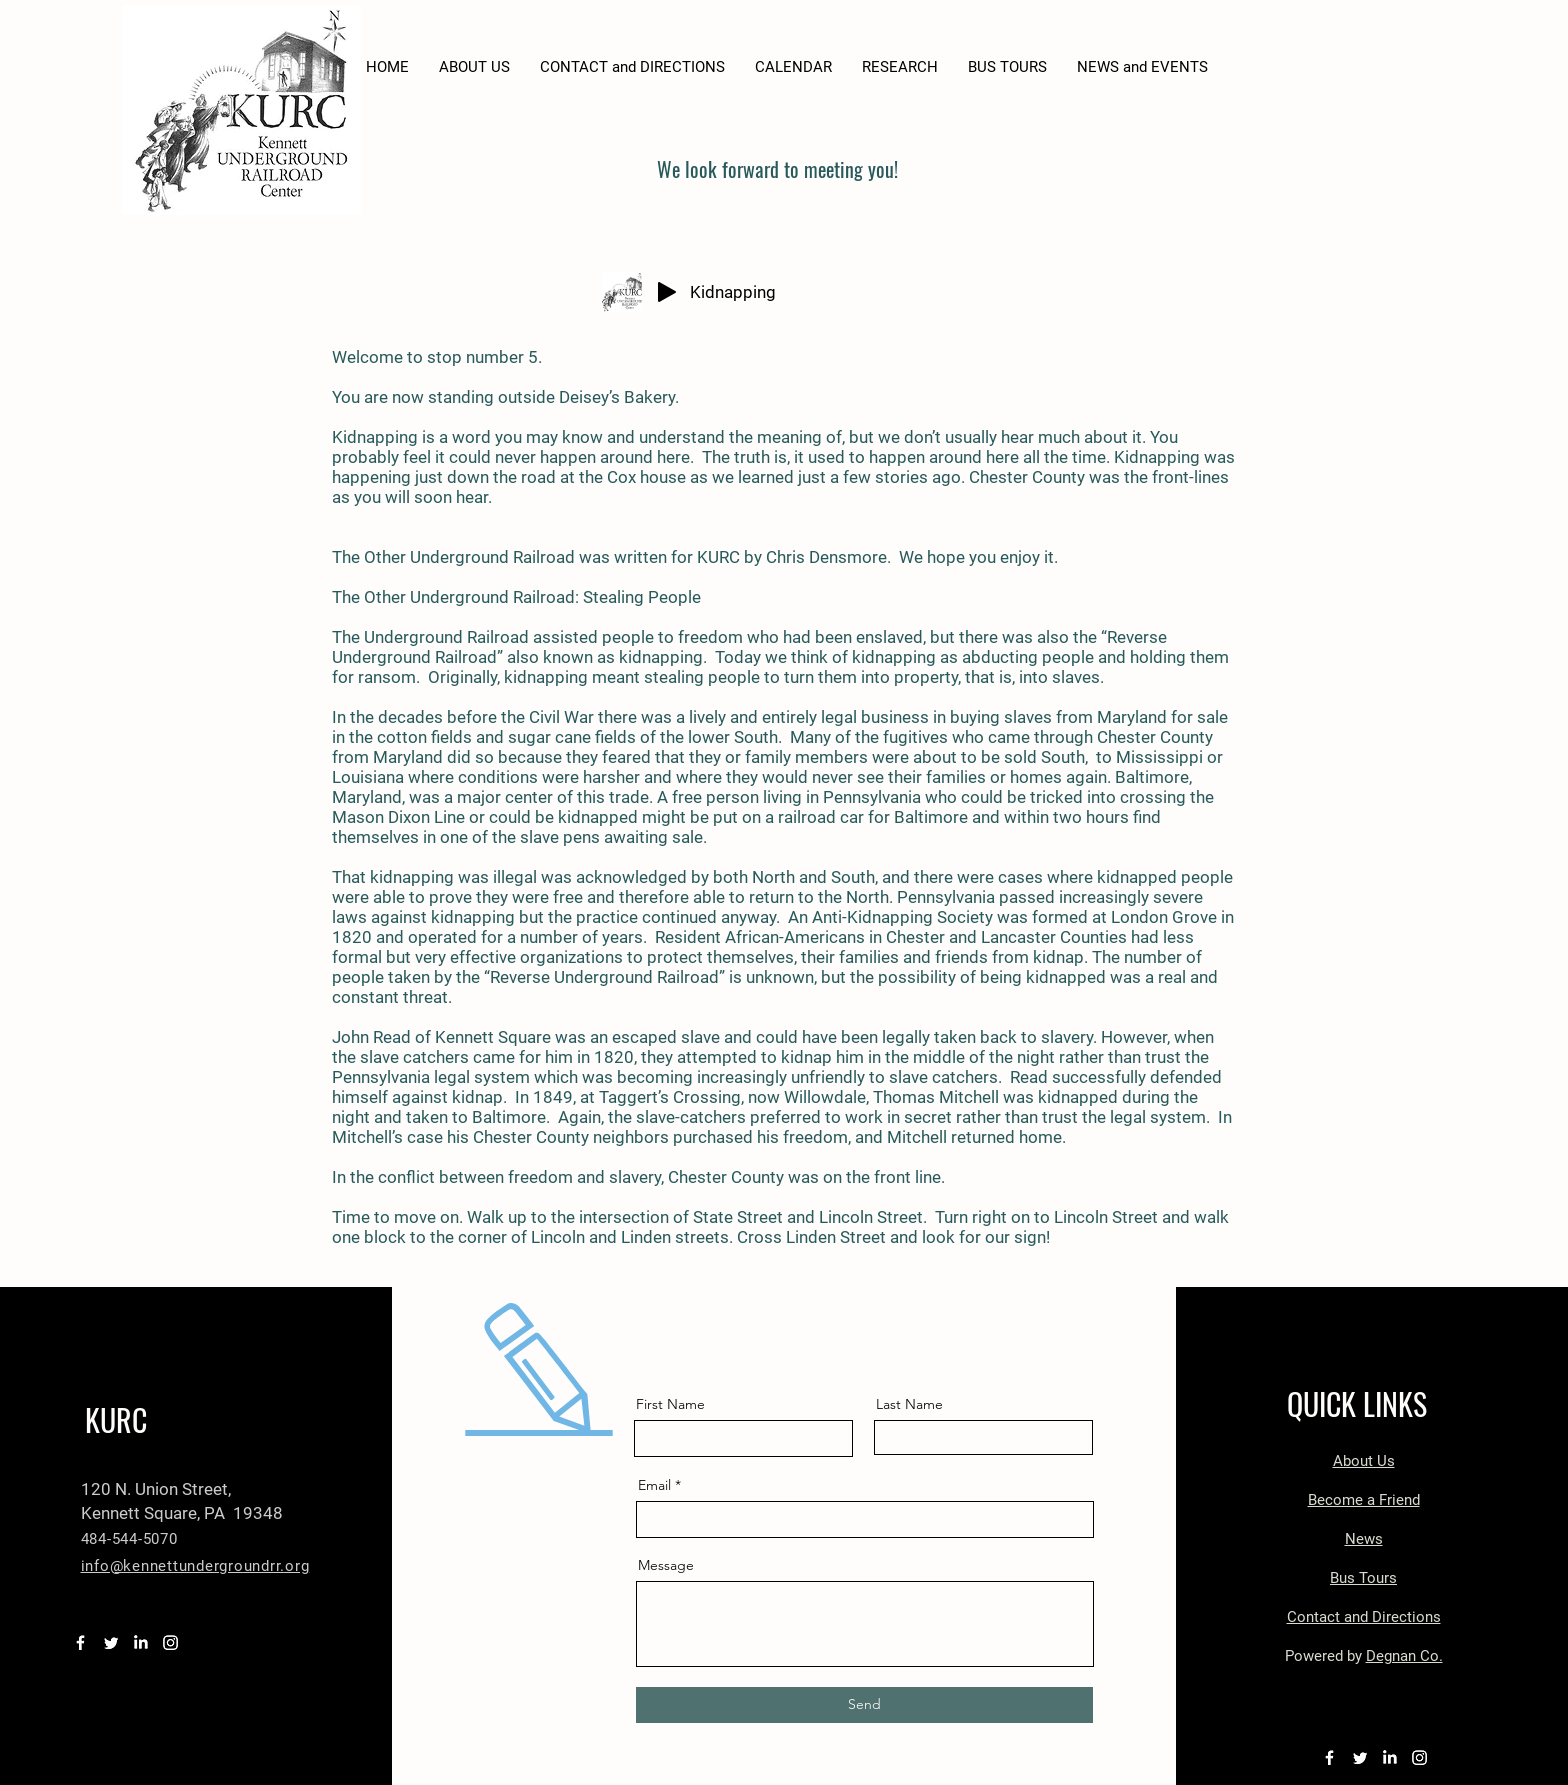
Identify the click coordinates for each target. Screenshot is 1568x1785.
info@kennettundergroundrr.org (195, 1566)
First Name (670, 1404)
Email (654, 1485)
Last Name (909, 1404)
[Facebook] (80, 1642)
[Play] (667, 292)
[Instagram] (170, 1642)
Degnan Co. (1404, 1656)
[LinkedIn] (140, 1642)
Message (666, 1565)
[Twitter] (110, 1642)
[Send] (864, 1705)
